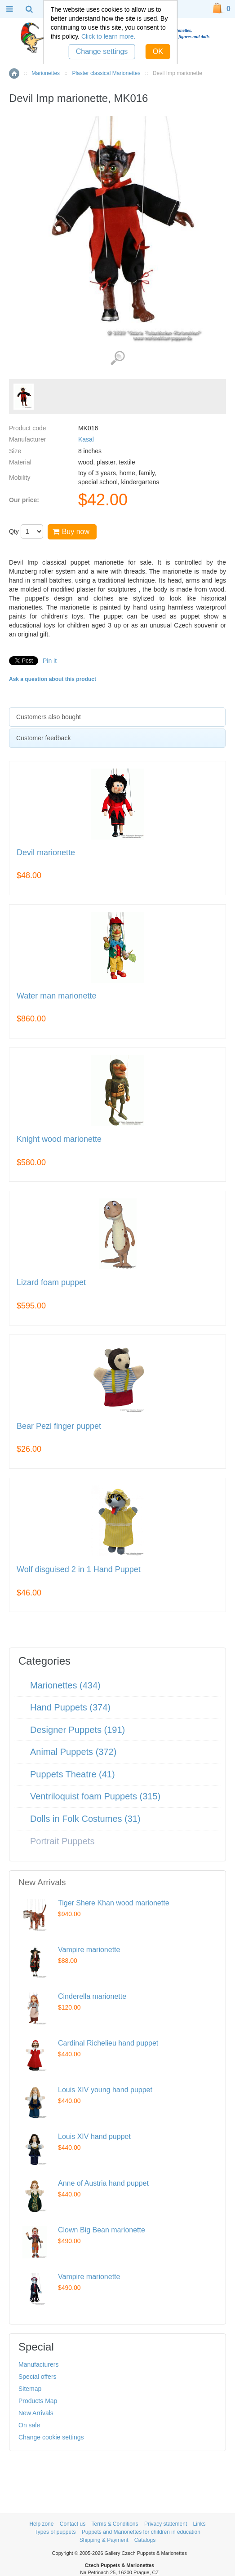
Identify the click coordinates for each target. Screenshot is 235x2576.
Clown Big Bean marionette (101, 2230)
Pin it (50, 660)
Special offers (37, 2376)
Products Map (37, 2400)
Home (14, 73)
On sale (29, 2425)
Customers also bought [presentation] (48, 716)
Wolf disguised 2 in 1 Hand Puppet (79, 1569)
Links (199, 2524)
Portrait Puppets (62, 1841)
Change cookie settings (51, 2437)
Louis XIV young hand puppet (105, 2090)
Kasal (86, 439)
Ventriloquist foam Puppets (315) (95, 1796)
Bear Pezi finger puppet (59, 1426)
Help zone (41, 2524)
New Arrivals (35, 2413)
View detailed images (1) (117, 358)
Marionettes (45, 73)
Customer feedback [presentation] (43, 738)
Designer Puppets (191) (77, 1730)
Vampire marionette (89, 1949)
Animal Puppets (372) (73, 1752)
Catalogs (144, 2540)
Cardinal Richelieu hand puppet (108, 2043)
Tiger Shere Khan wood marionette (113, 1903)
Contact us (72, 2524)
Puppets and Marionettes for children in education (141, 2532)
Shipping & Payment (104, 2540)
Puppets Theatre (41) (72, 1774)
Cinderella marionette (92, 1996)
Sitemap (29, 2388)
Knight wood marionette (59, 1139)
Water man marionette (56, 996)
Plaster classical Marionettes (106, 73)
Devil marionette (46, 852)
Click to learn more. (108, 36)
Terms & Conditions (114, 2524)
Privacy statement (165, 2524)
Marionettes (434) (65, 1685)
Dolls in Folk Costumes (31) (85, 1819)
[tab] (117, 717)
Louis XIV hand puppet (94, 2136)
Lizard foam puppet (51, 1282)
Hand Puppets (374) (70, 1707)
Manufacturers (38, 2364)
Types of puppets (55, 2532)
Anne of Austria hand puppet (103, 2183)
